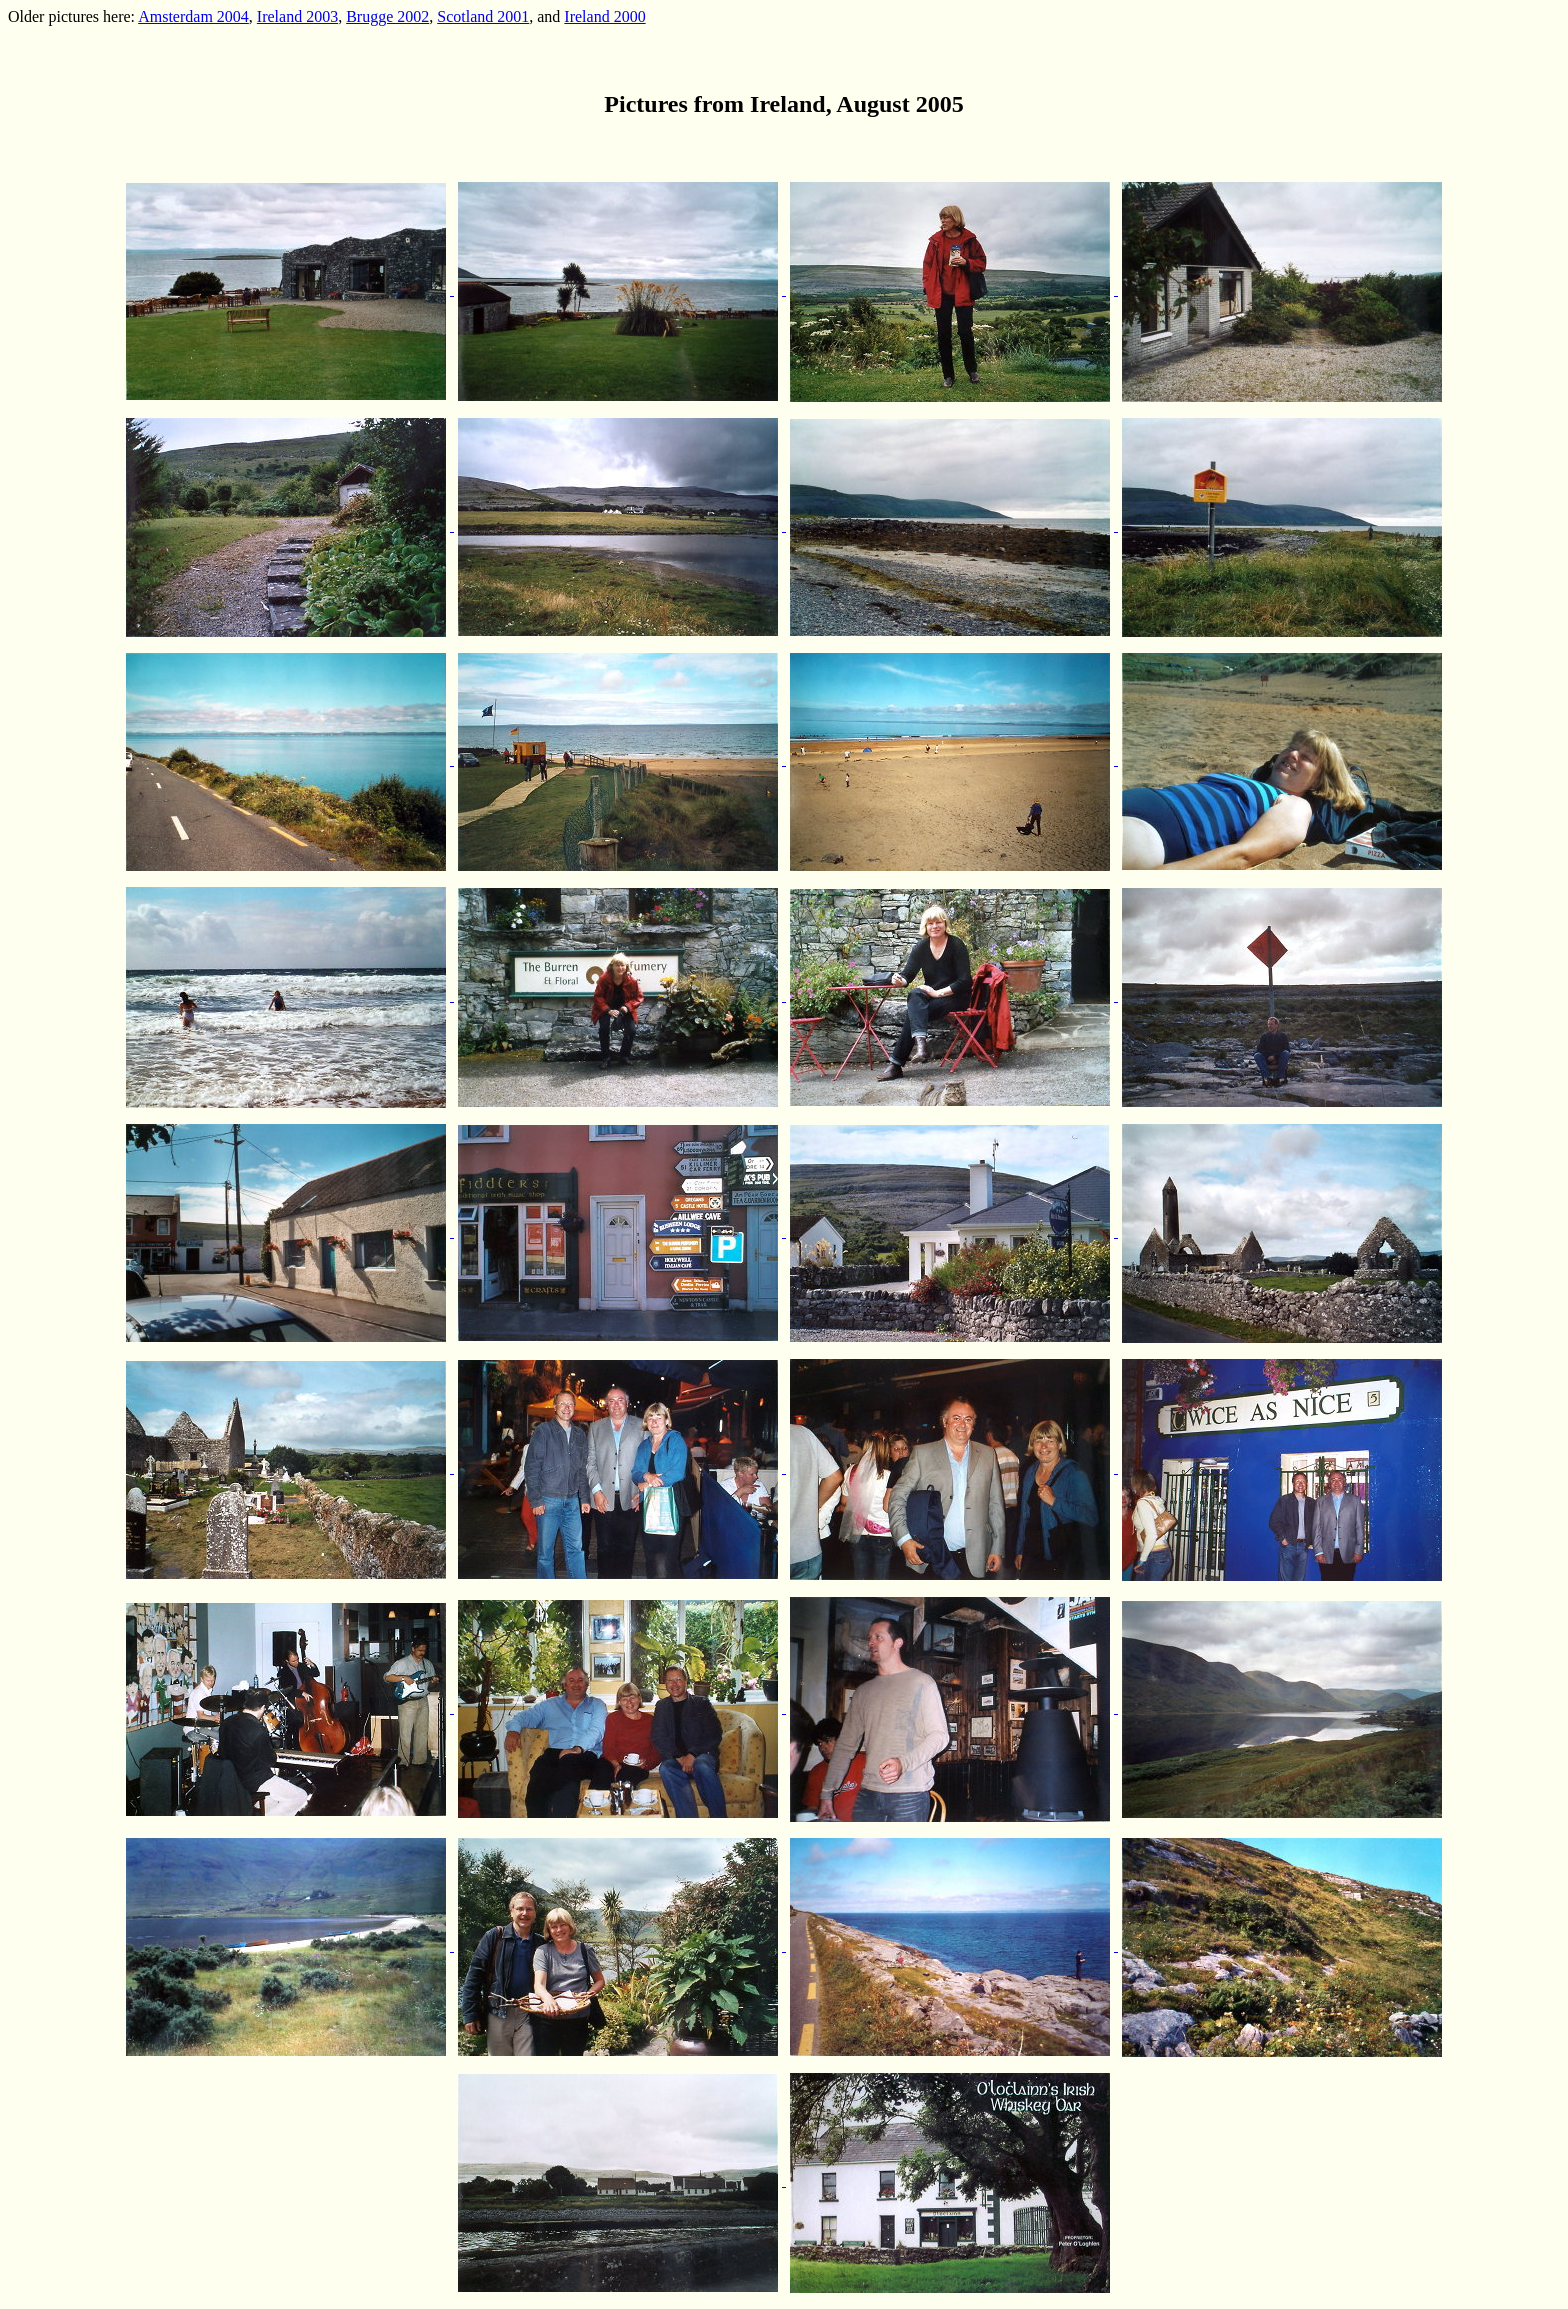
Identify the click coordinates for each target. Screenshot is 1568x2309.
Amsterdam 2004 (193, 16)
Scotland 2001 (483, 16)
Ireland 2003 (297, 16)
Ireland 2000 (604, 16)
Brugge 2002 (387, 16)
